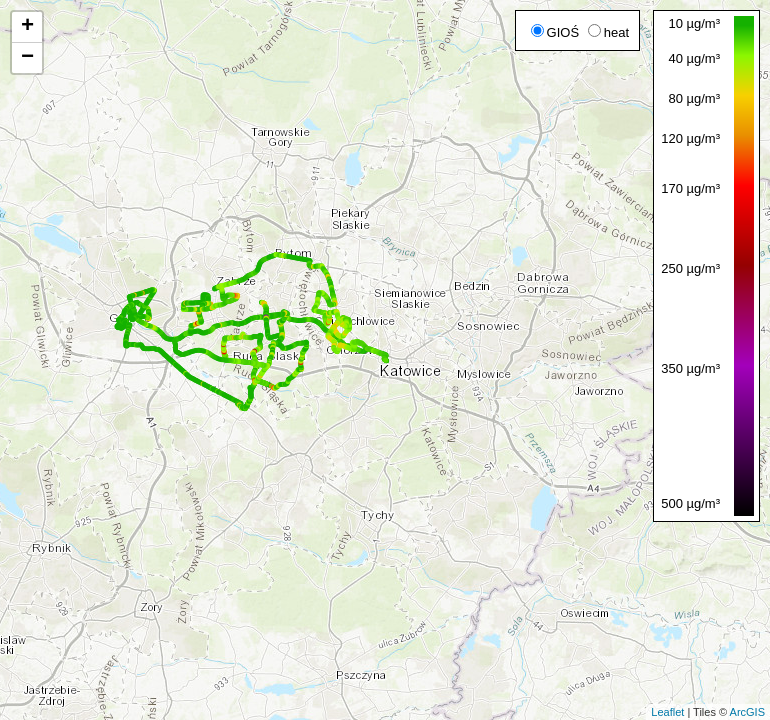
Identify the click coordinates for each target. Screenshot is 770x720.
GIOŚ (555, 32)
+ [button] (27, 27)
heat (608, 32)
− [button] (27, 58)
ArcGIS (747, 712)
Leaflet (667, 712)
